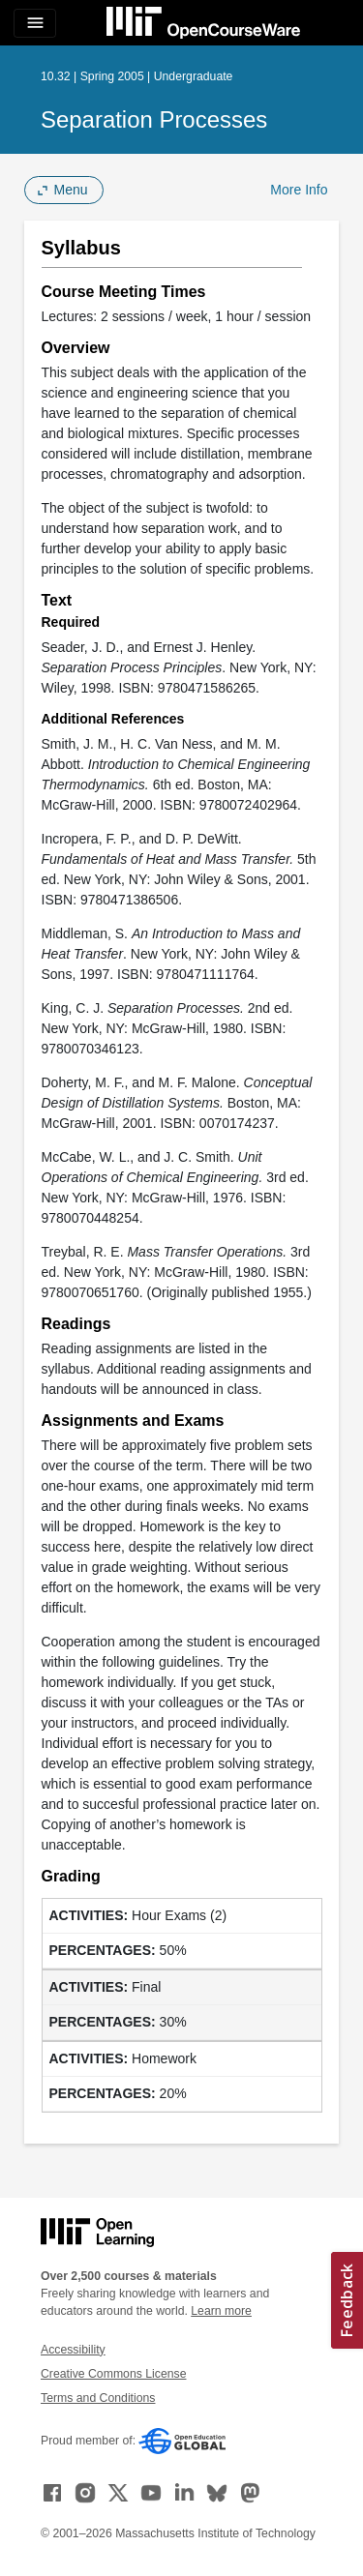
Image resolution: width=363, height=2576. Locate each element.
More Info (298, 189)
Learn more (221, 2311)
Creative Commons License (113, 2374)
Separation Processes (154, 119)
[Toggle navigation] (35, 23)
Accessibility (73, 2349)
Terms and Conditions (98, 2398)
